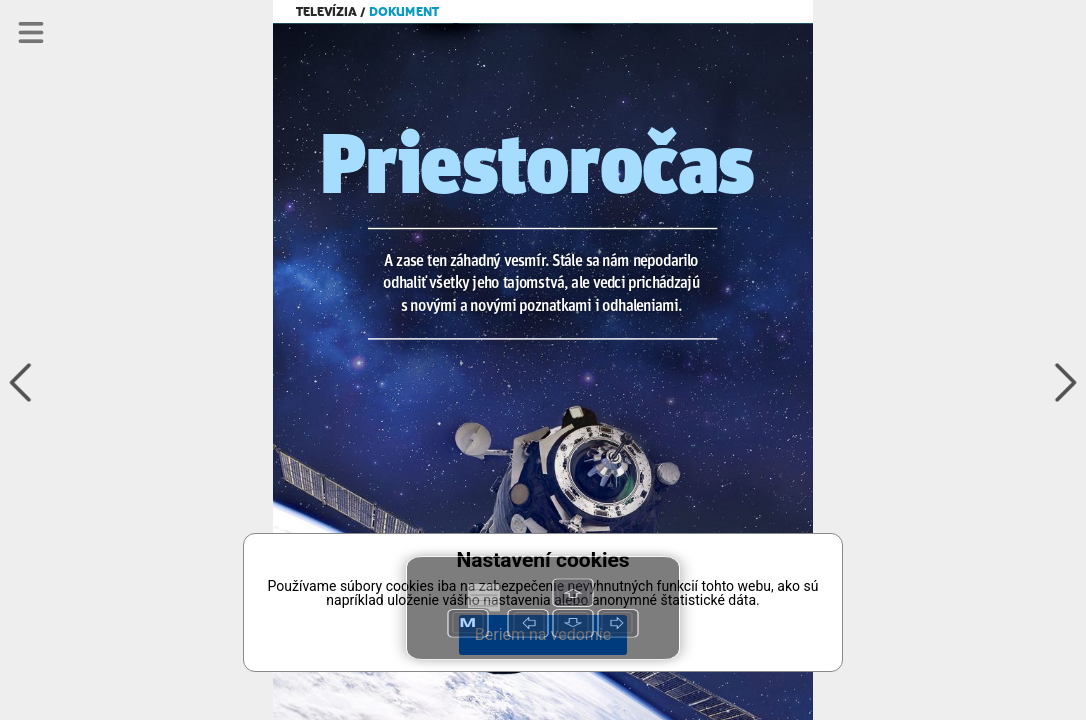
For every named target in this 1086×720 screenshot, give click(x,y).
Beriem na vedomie (543, 634)
